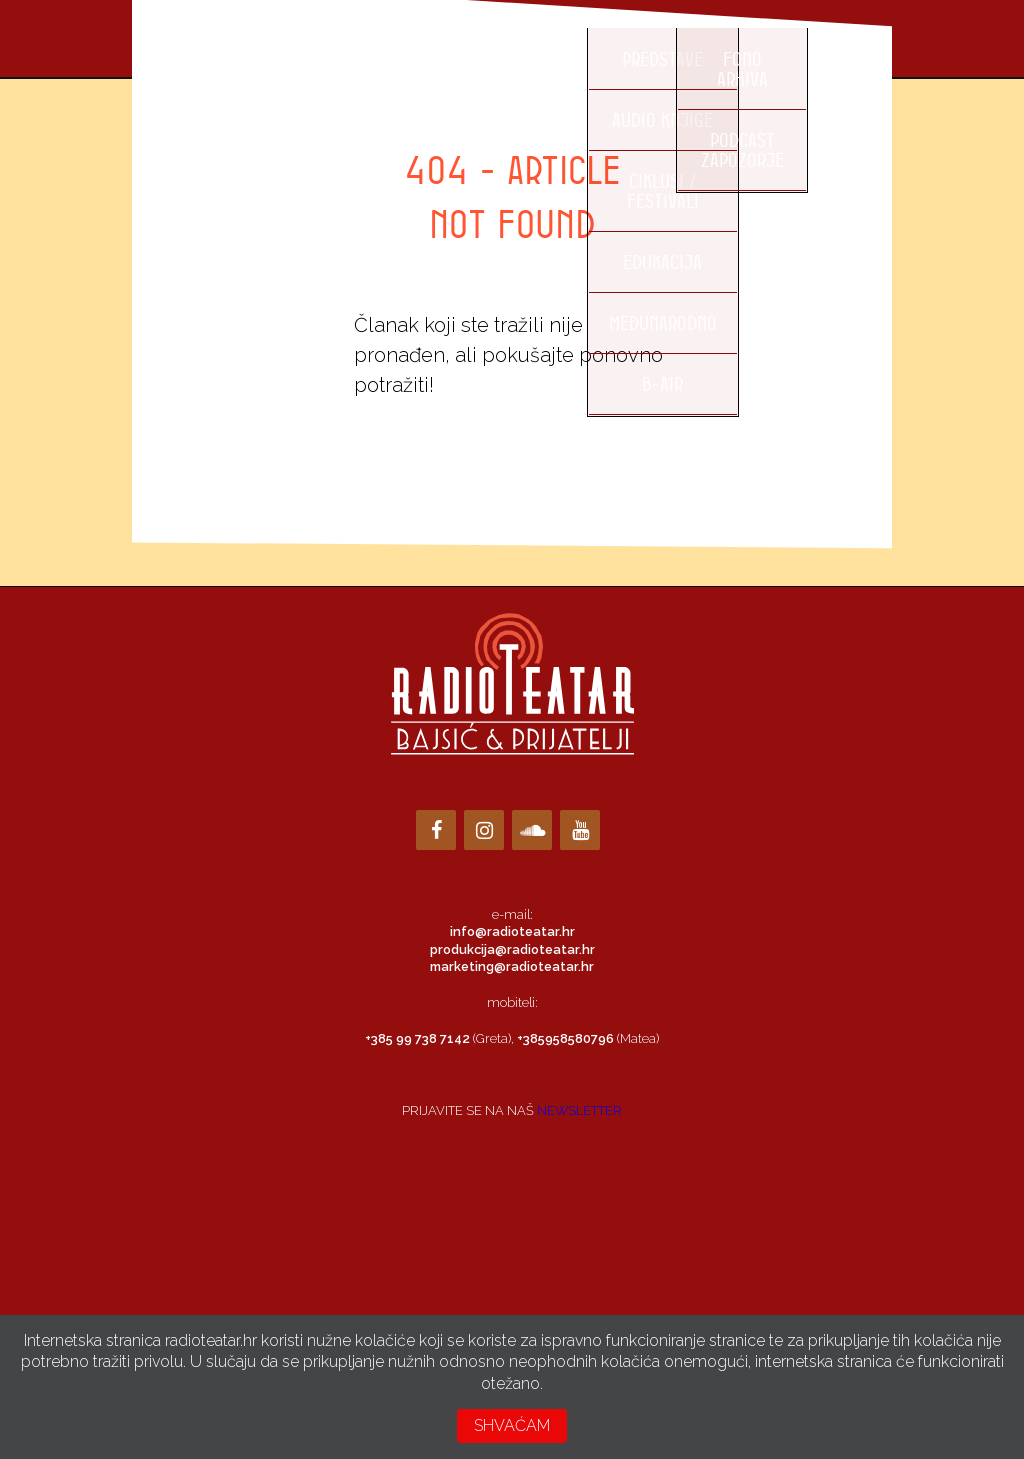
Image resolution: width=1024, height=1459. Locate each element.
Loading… (512, 1214)
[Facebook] (436, 830)
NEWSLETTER (579, 1110)
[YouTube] (580, 830)
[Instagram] (484, 830)
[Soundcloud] (532, 830)
